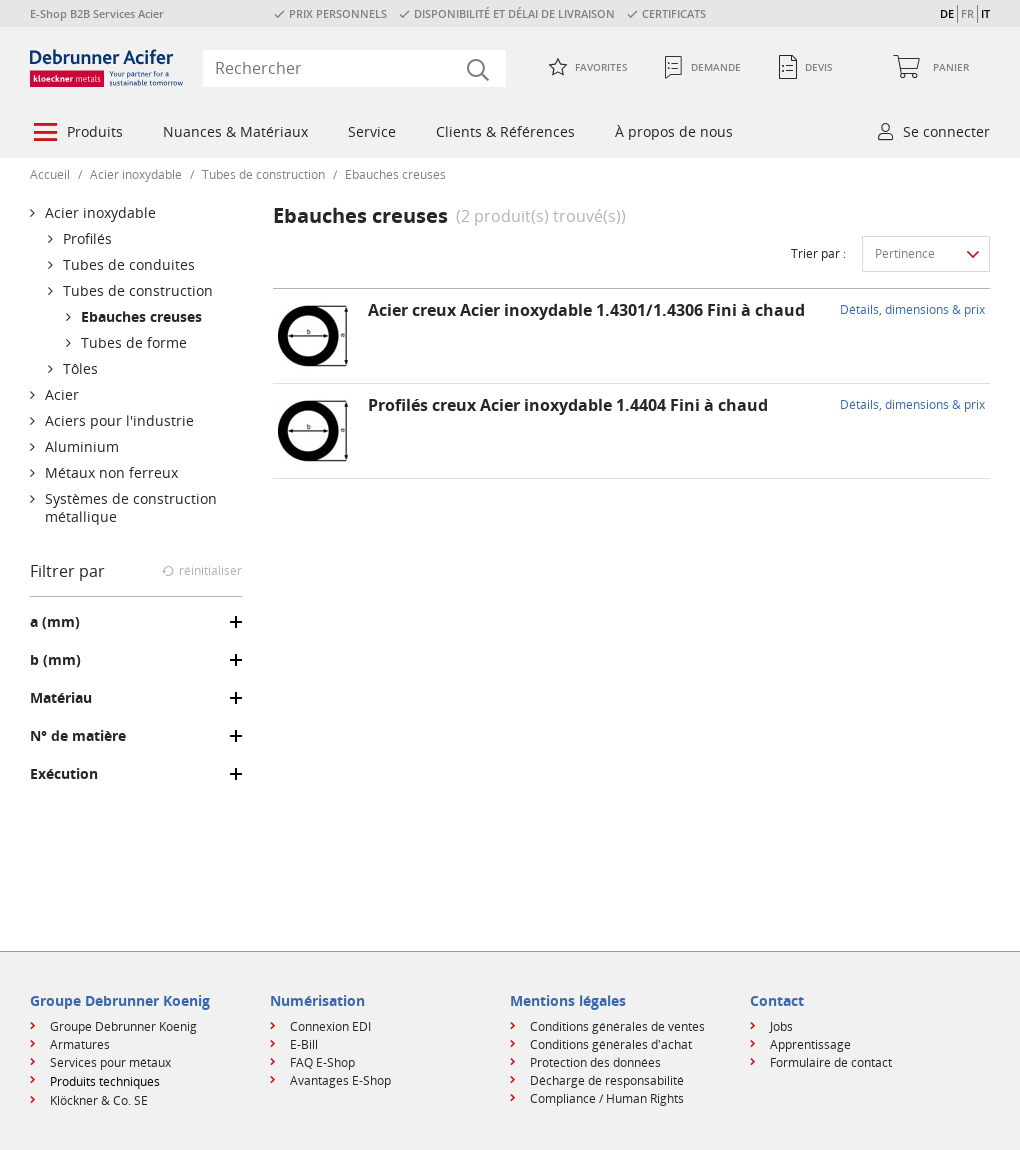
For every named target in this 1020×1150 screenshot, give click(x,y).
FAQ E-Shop (322, 1062)
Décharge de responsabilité (607, 1080)
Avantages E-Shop (340, 1080)
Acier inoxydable (136, 174)
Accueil (50, 174)
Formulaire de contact (831, 1062)
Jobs (781, 1026)
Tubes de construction (263, 174)
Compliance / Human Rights (607, 1098)
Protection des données (595, 1062)
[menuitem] (76, 134)
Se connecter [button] (946, 131)
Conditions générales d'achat (611, 1044)
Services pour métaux (110, 1062)
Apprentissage (810, 1044)
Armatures (80, 1044)
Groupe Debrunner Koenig (123, 1026)
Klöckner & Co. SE (99, 1100)
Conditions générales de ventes (617, 1026)
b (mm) (55, 660)
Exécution (64, 774)
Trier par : (818, 253)
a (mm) (55, 622)
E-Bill (304, 1044)
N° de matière (78, 736)
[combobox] (354, 68)
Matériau (61, 698)
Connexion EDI (330, 1026)
